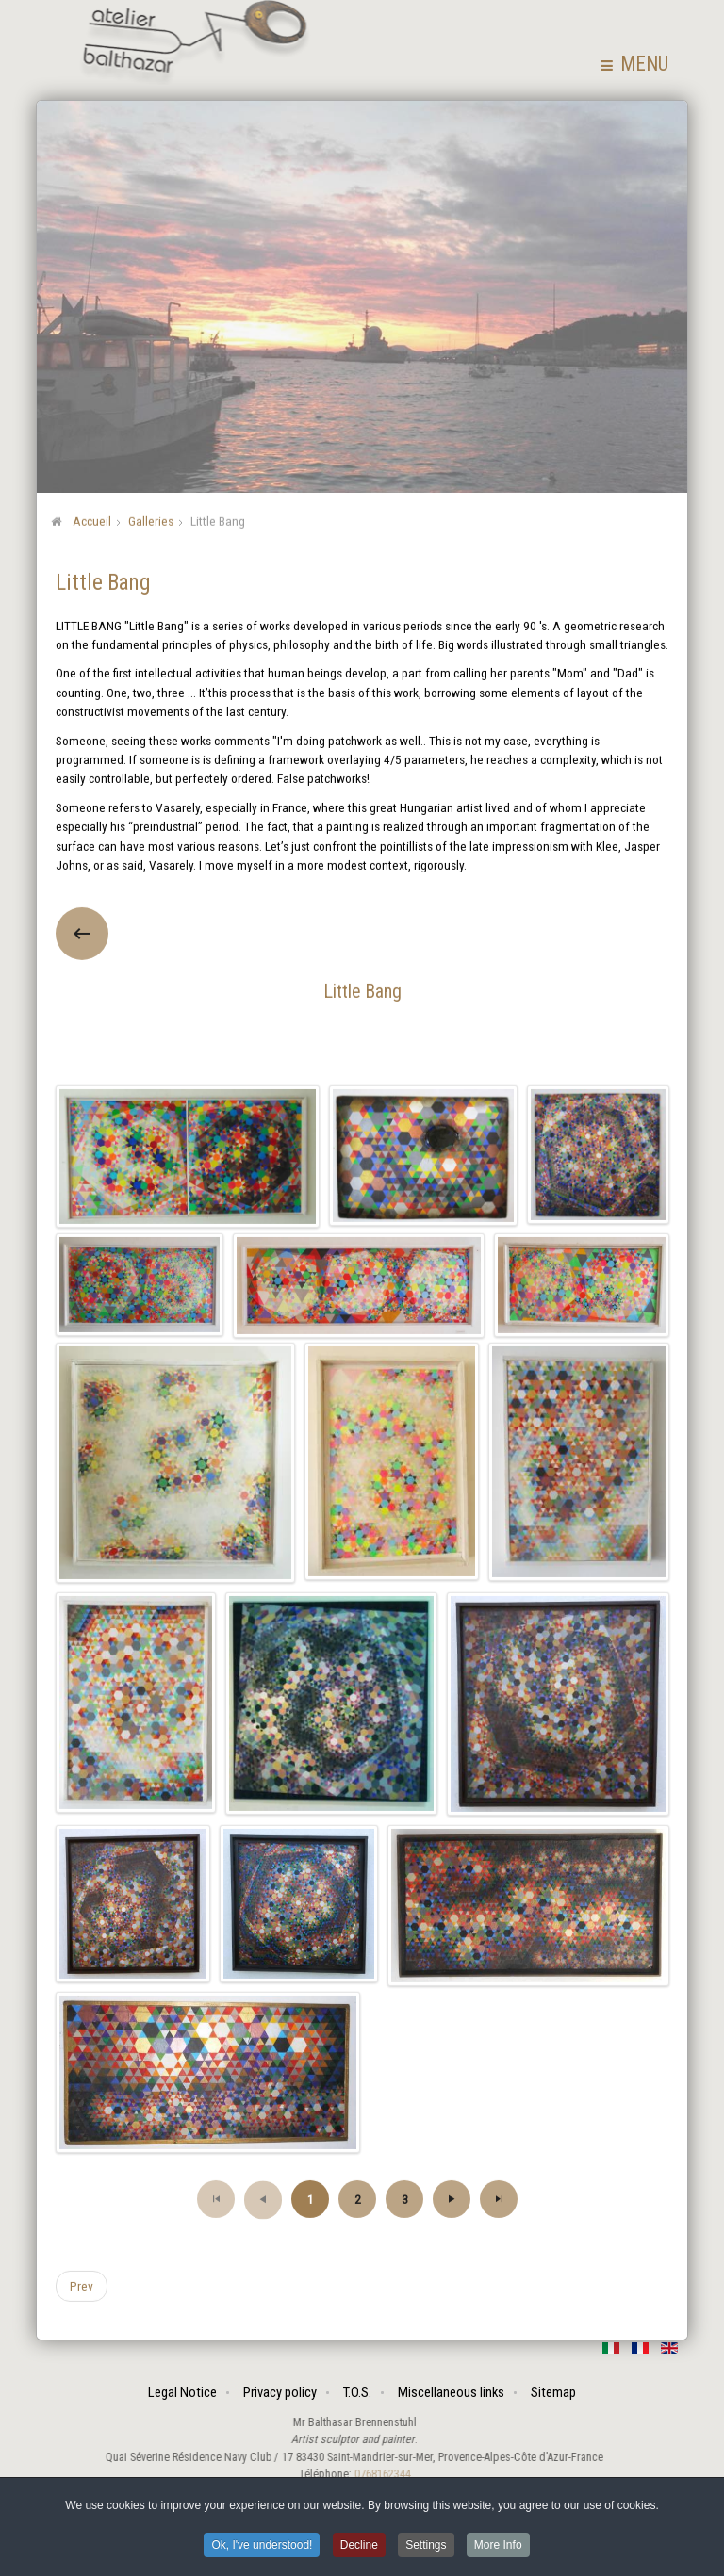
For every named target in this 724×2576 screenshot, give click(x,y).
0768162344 (373, 2474)
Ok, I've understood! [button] (261, 2546)
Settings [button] (425, 2546)
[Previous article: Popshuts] (81, 2285)
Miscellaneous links (452, 2392)
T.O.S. (358, 2392)
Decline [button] (359, 2546)
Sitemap (554, 2392)
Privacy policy (281, 2392)
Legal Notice (183, 2392)
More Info (498, 2546)
